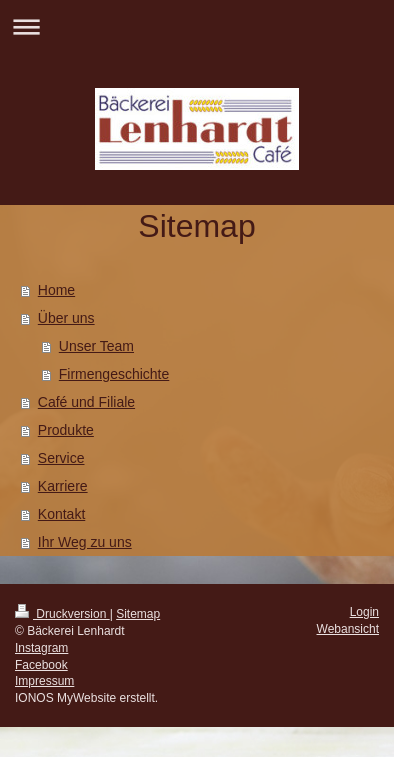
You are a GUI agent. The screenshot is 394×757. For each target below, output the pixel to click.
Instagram (41, 648)
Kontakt (61, 514)
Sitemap (138, 614)
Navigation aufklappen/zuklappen (197, 26)
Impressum (44, 681)
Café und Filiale (86, 402)
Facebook (41, 665)
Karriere (63, 486)
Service (61, 458)
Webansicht (348, 629)
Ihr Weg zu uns (85, 542)
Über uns (66, 318)
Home (56, 290)
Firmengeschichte (114, 374)
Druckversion (62, 614)
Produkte (66, 430)
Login (364, 612)
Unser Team (96, 346)
